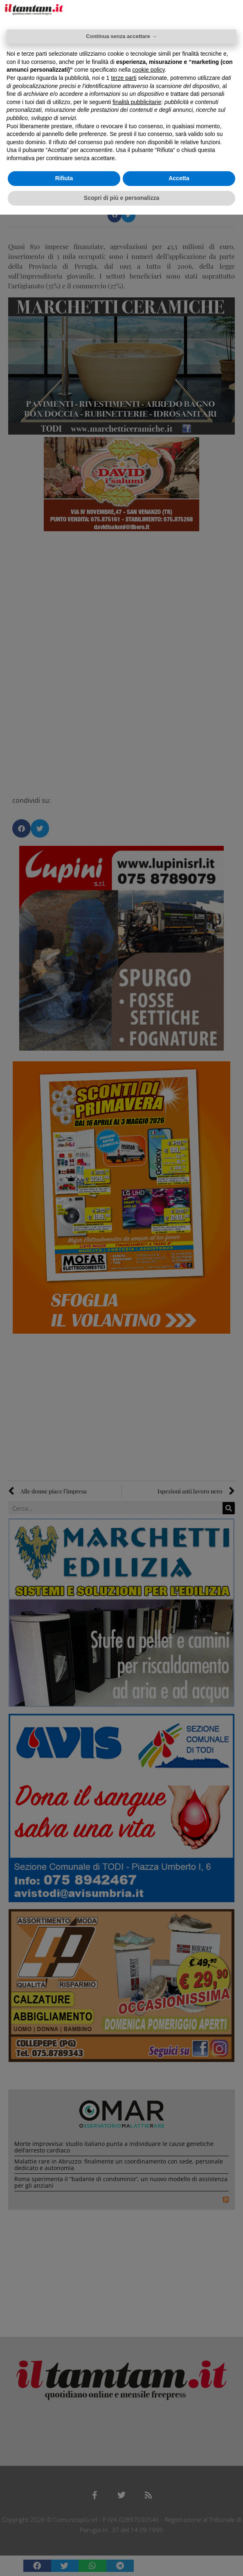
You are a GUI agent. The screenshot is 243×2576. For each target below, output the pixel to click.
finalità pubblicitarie (136, 102)
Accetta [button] (179, 178)
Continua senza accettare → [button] (121, 36)
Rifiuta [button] (64, 178)
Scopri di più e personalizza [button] (121, 198)
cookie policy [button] (148, 69)
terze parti (123, 78)
